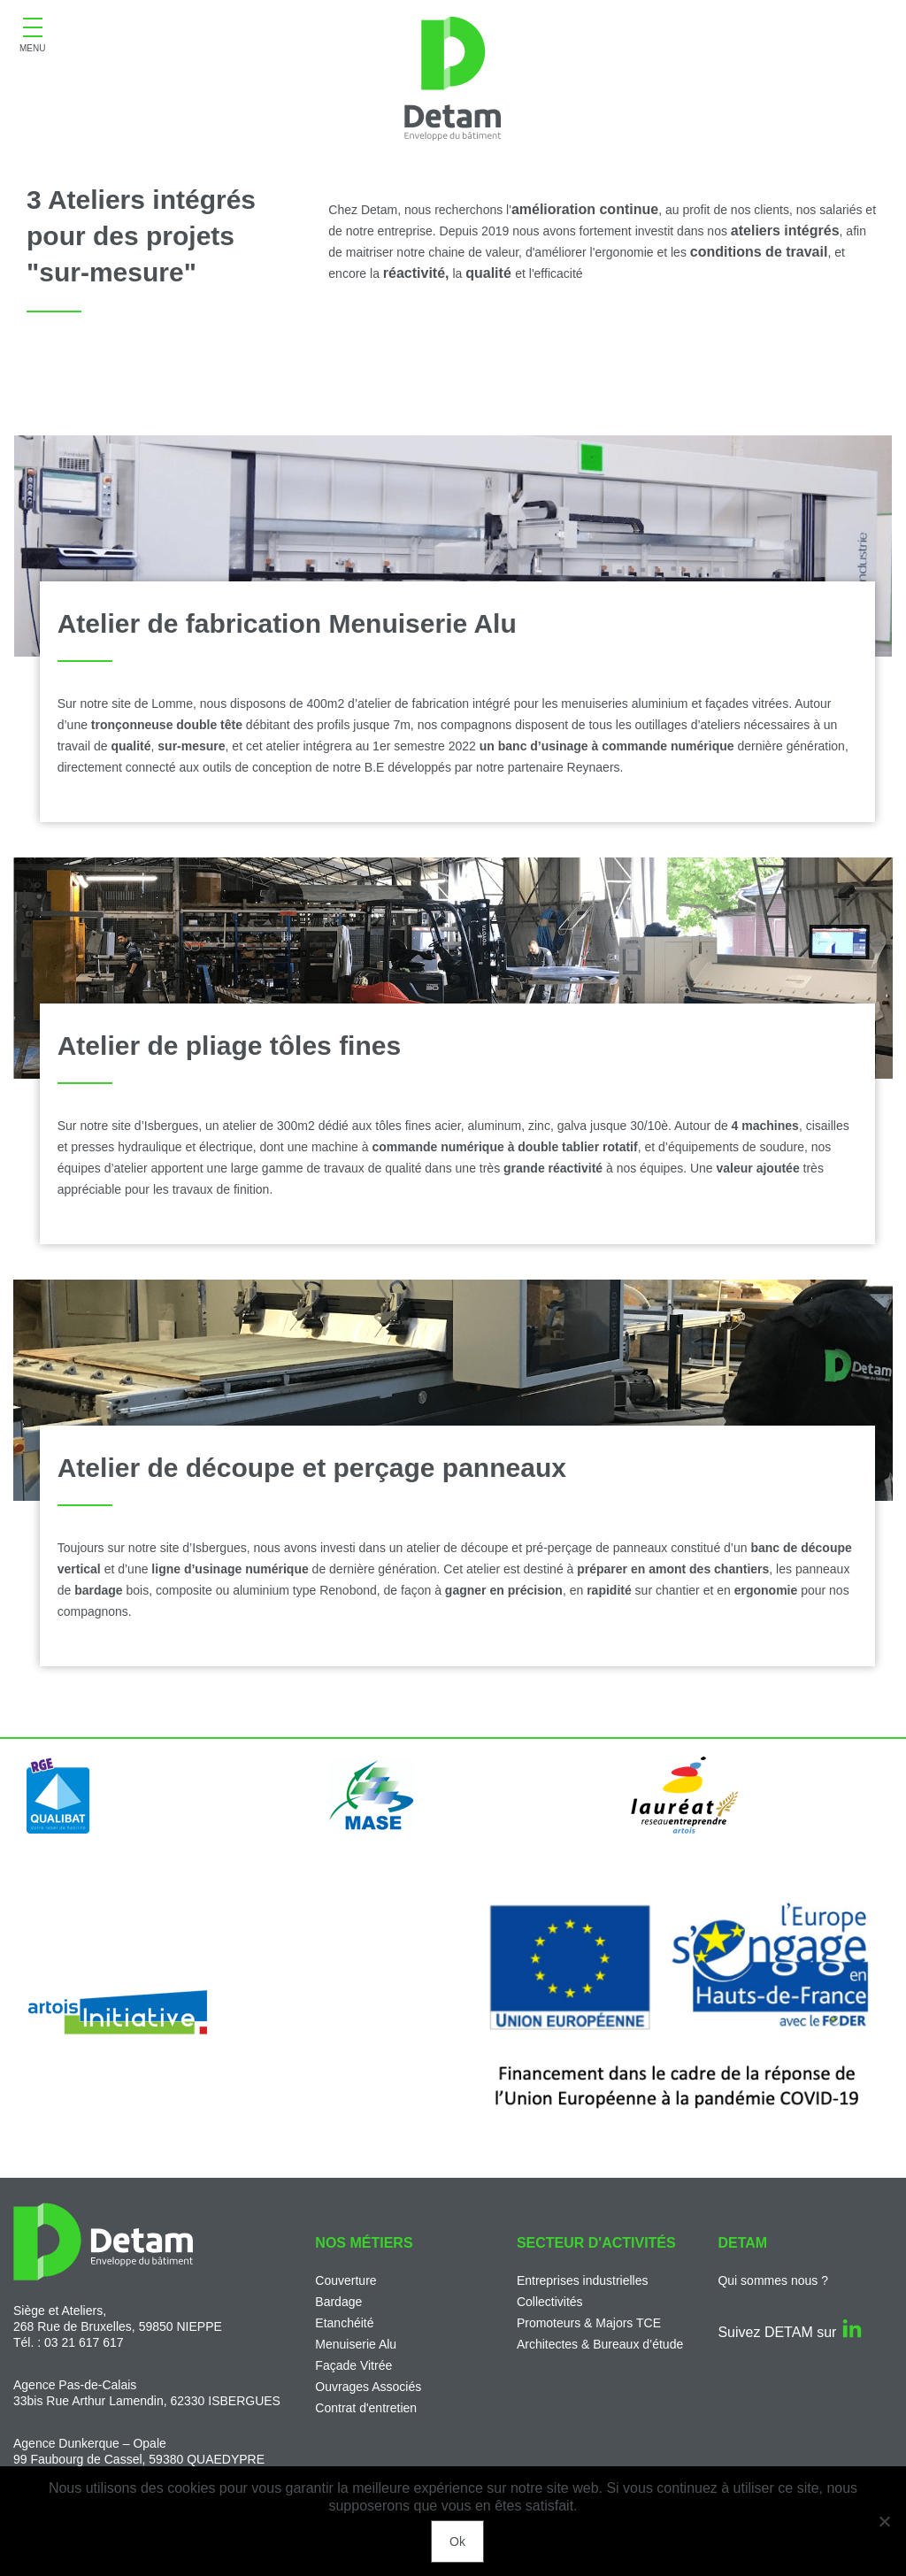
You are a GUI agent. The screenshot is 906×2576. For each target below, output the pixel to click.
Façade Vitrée (353, 2365)
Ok (457, 2541)
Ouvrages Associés (368, 2387)
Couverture (345, 2280)
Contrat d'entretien (366, 2408)
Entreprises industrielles (583, 2280)
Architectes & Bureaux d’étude (600, 2344)
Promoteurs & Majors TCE (589, 2323)
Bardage (338, 2302)
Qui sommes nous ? (773, 2280)
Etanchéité (344, 2323)
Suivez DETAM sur (789, 2332)
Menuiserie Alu (355, 2344)
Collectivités (550, 2302)
